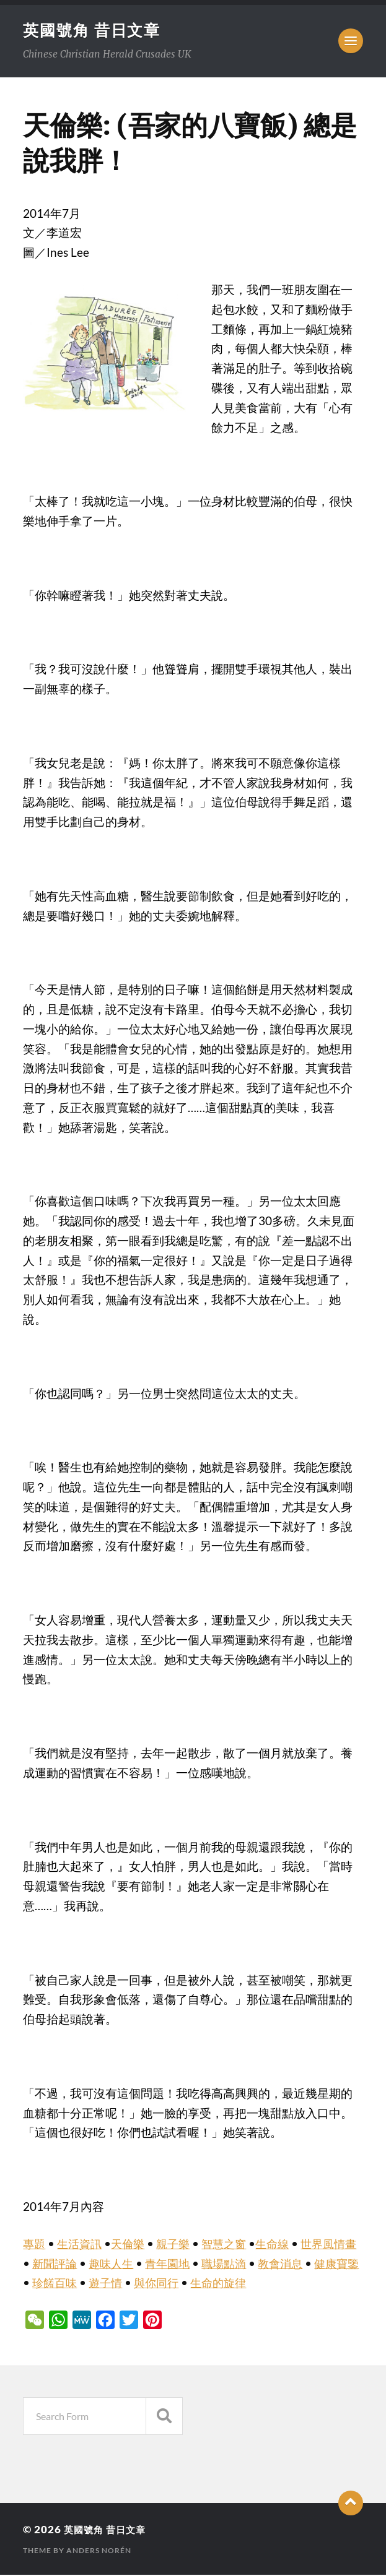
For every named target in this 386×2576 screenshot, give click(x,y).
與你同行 (199, 2284)
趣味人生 (128, 2265)
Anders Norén (98, 2551)
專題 (34, 2245)
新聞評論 (70, 2265)
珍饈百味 (93, 2284)
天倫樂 (132, 2245)
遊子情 (146, 2284)
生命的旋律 (264, 2284)
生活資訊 (81, 2245)
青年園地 (187, 2265)
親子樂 (179, 2245)
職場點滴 (246, 2265)
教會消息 (305, 2265)
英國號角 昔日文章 (94, 30)
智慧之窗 (232, 2245)
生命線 (282, 2245)
